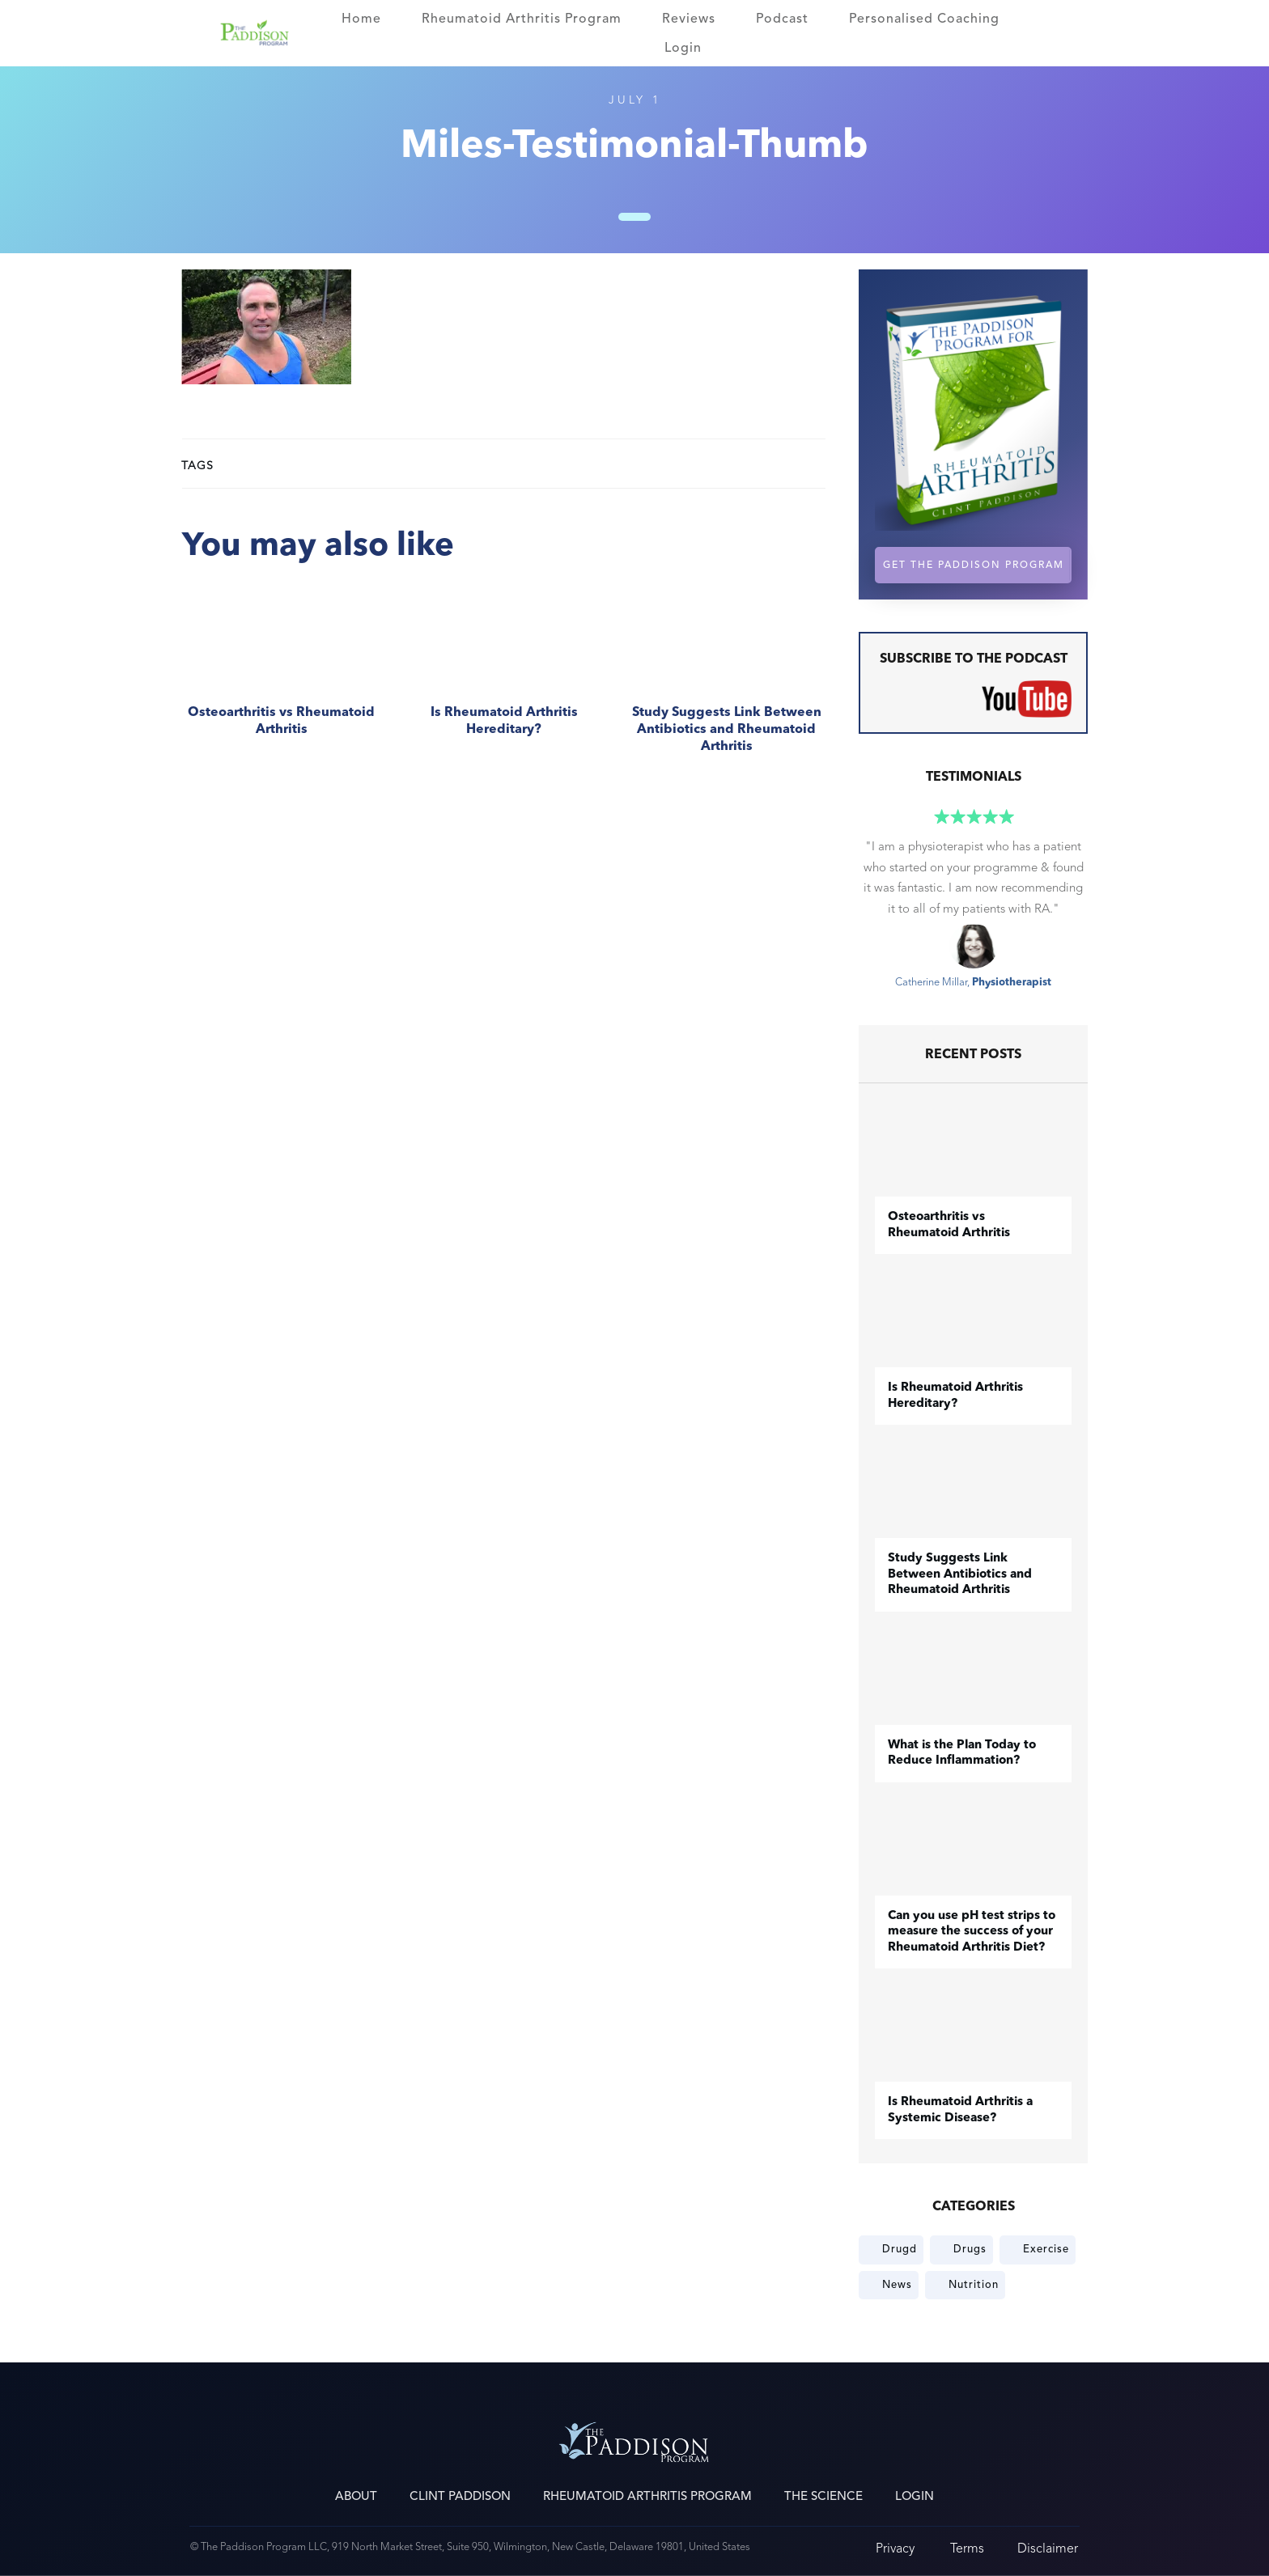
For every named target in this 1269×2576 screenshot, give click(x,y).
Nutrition (974, 2284)
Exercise (1046, 2249)
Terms (967, 2548)
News (897, 2284)
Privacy (895, 2548)
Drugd (899, 2249)
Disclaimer (1047, 2548)
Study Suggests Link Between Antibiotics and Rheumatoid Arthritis (726, 678)
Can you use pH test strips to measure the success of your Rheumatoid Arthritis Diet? (971, 1932)
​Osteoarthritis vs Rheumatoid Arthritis (281, 678)
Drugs (970, 2249)
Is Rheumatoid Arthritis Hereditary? (504, 678)
